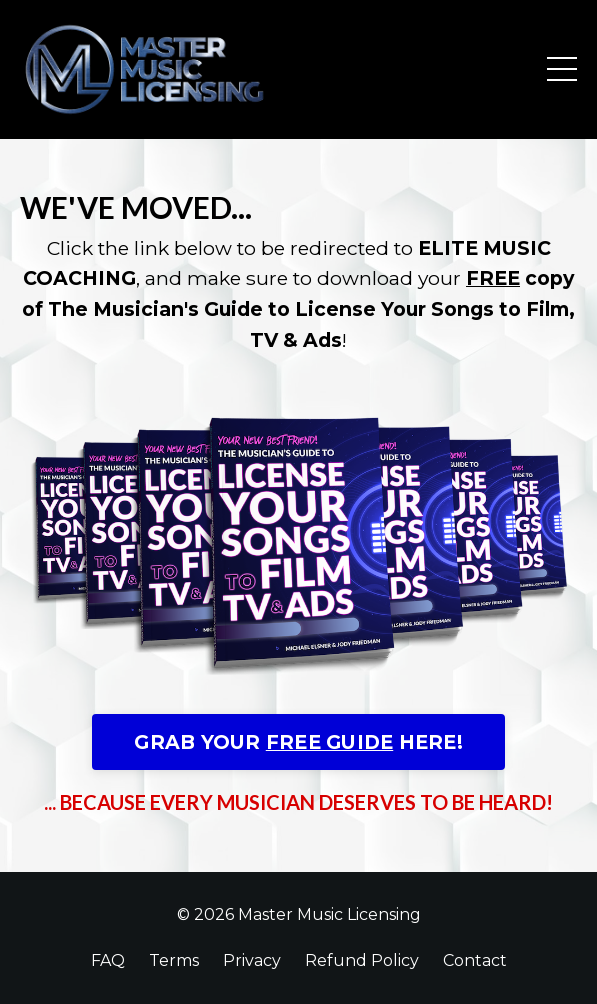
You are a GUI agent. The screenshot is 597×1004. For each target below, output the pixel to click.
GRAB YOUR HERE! (298, 742)
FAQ (108, 960)
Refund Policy (362, 960)
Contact (475, 960)
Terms (174, 960)
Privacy (252, 960)
